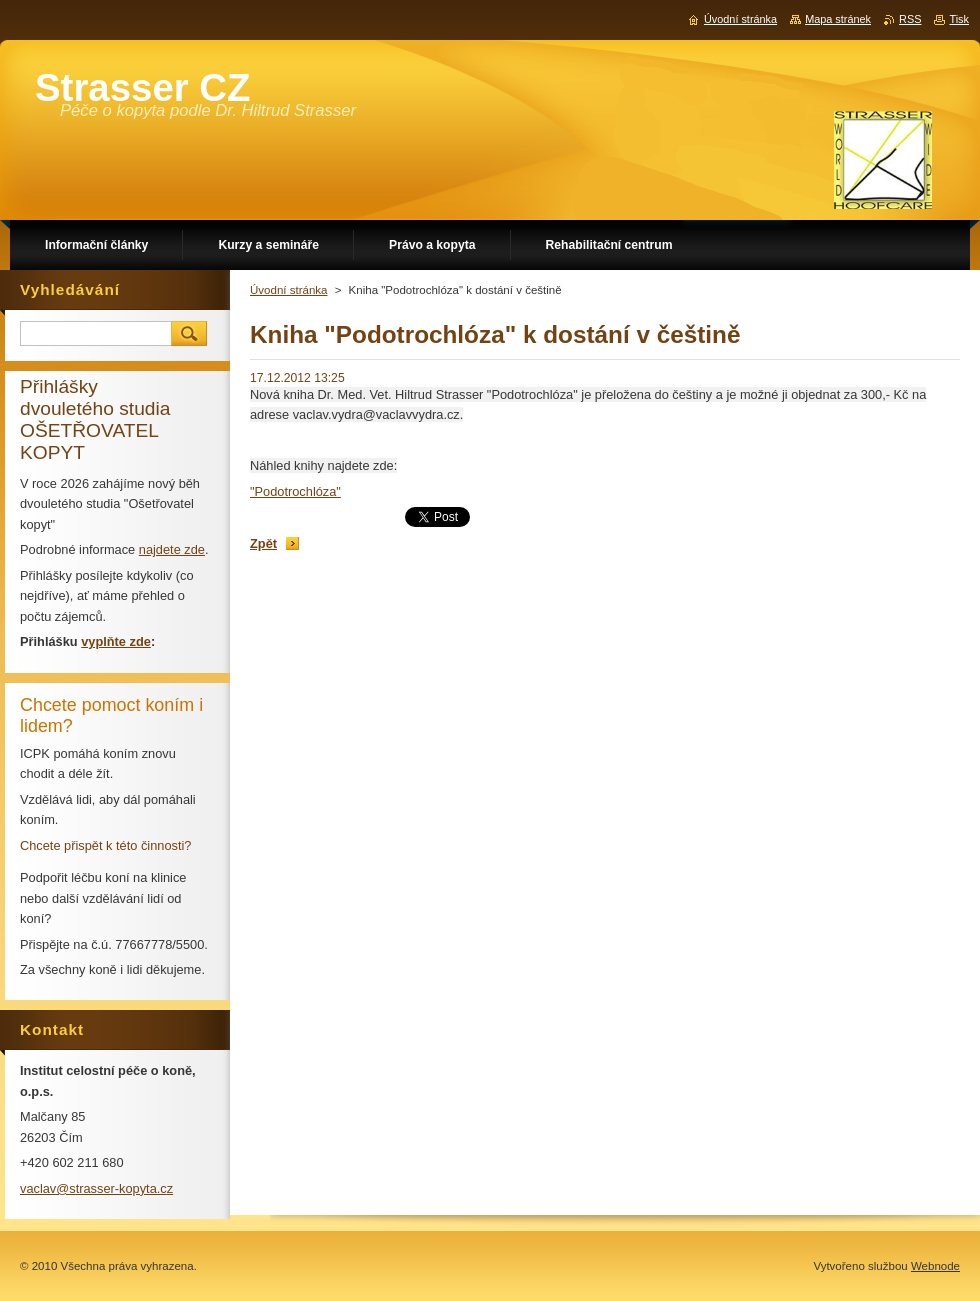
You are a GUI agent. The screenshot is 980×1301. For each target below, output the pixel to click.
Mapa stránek (838, 19)
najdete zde (172, 549)
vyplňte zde (116, 641)
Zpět (263, 543)
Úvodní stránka (288, 290)
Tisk (959, 19)
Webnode (935, 1266)
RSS (910, 19)
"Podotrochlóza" (295, 491)
